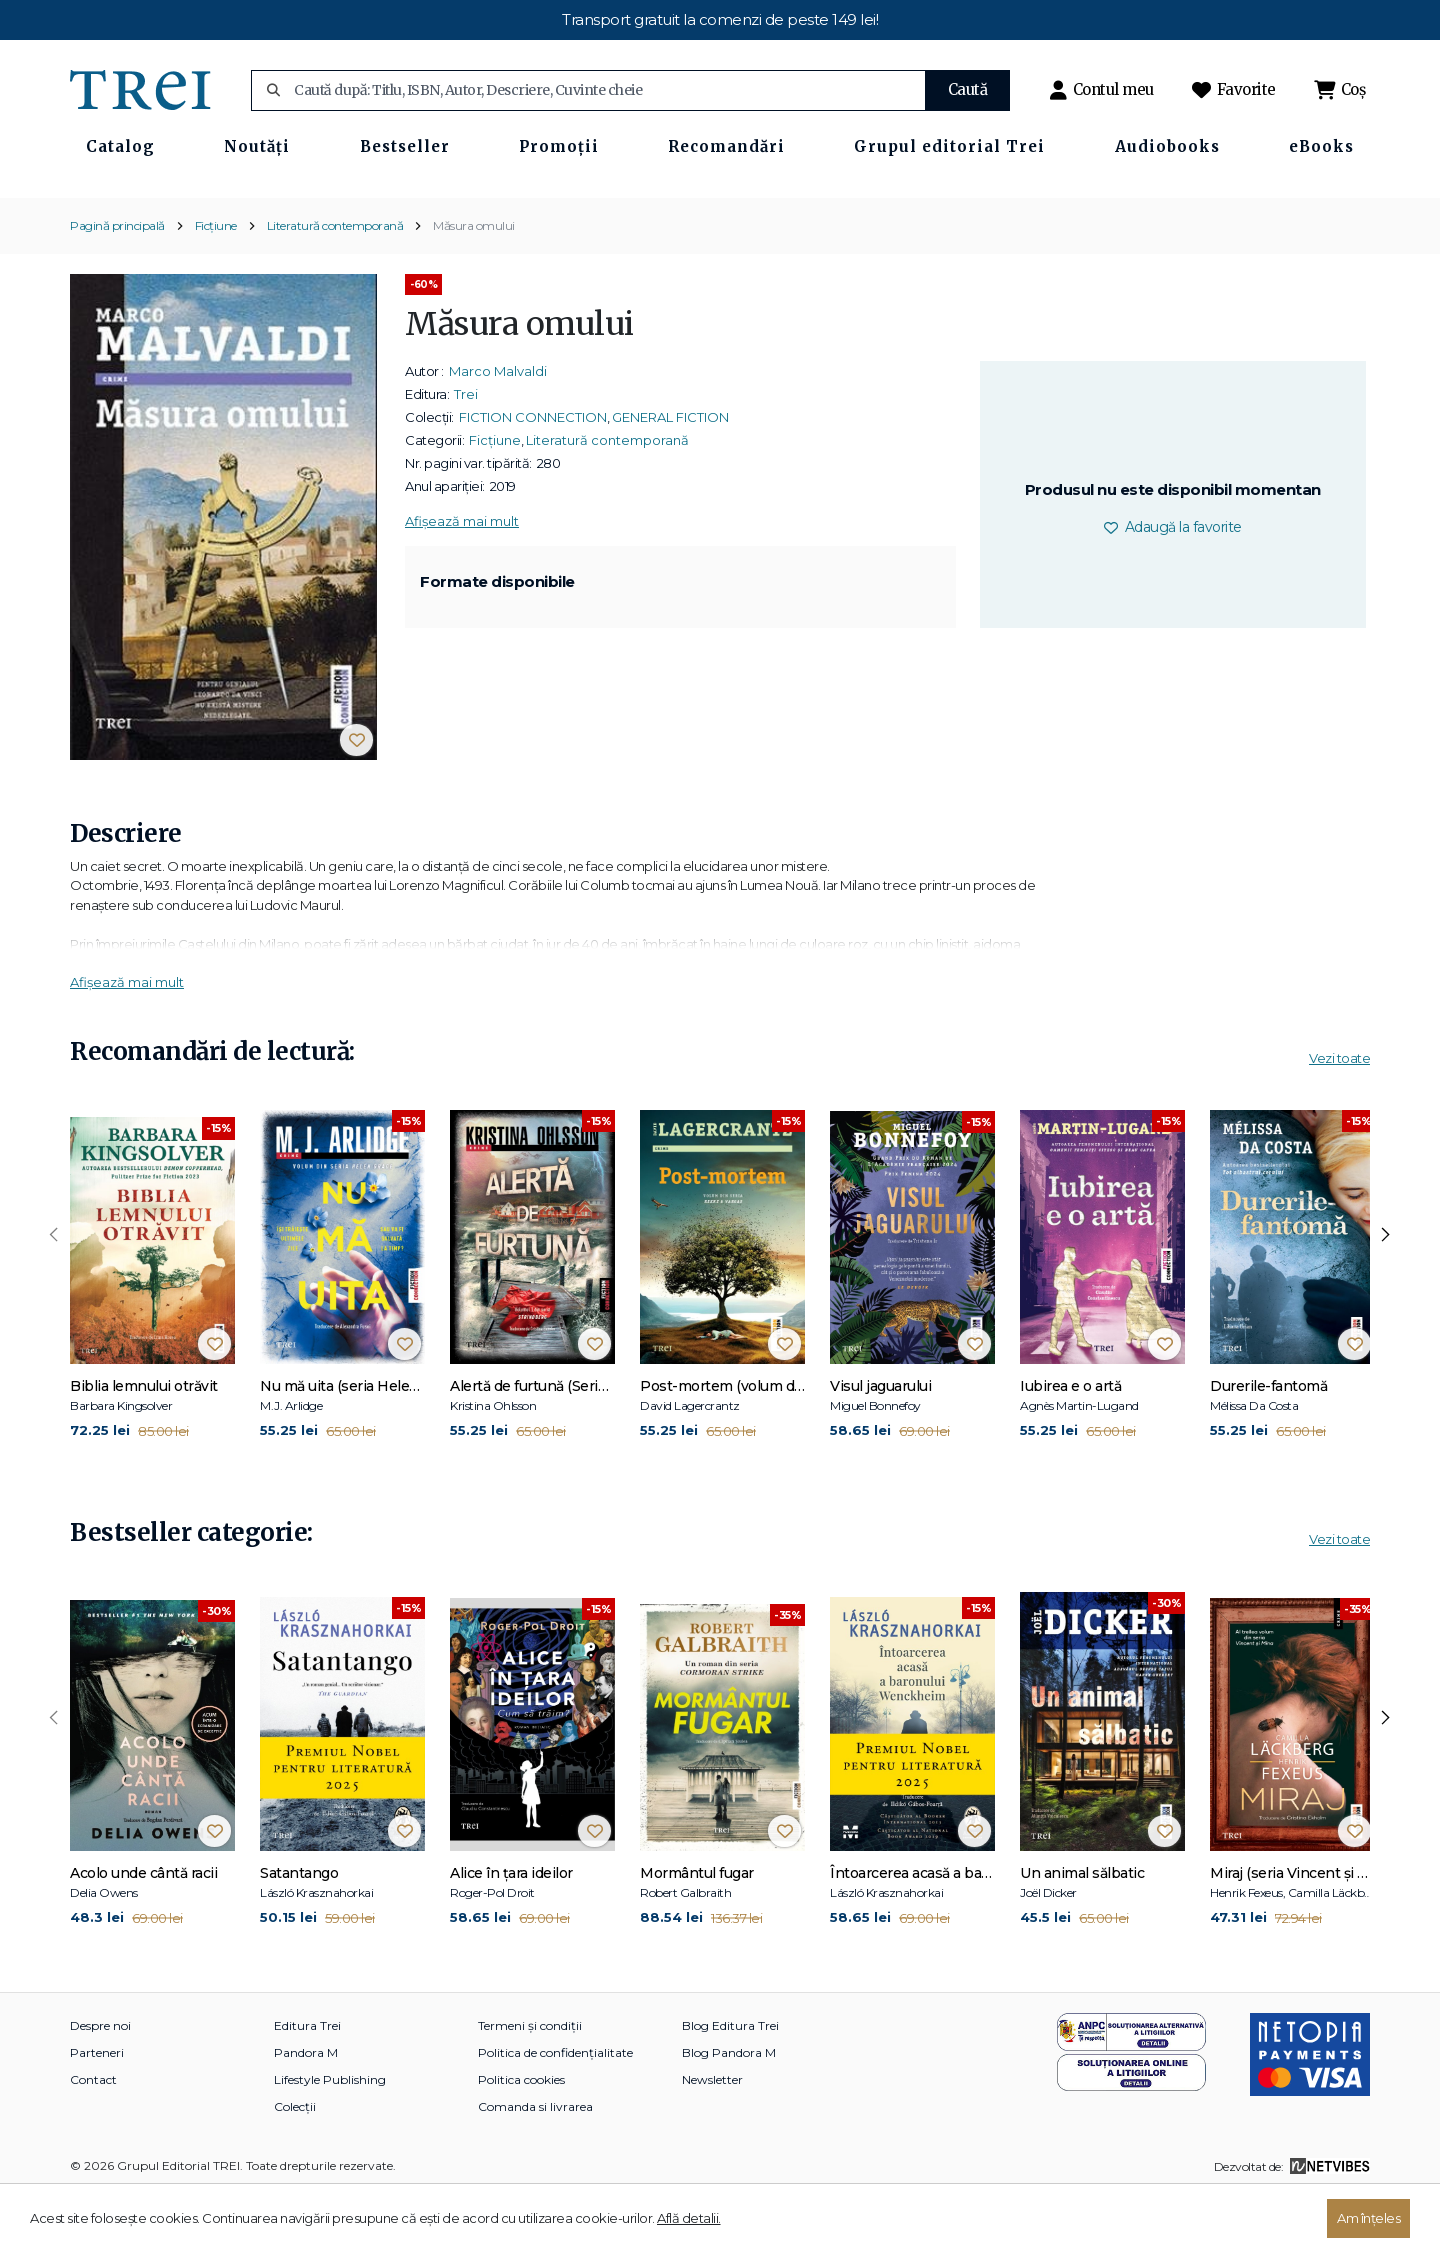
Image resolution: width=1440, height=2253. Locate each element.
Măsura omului (474, 283)
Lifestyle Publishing (330, 2138)
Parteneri (97, 2111)
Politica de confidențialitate (555, 2111)
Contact (93, 2138)
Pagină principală (117, 283)
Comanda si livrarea (535, 2165)
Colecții (295, 2165)
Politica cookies (521, 2138)
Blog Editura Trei (730, 2084)
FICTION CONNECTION (533, 475)
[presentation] (54, 1293)
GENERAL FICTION (670, 475)
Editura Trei (307, 2084)
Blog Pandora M (729, 2111)
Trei (466, 452)
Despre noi (100, 2084)
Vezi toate (1339, 1116)
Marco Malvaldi (498, 429)
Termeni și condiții (530, 2084)
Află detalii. (689, 2218)
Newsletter (712, 2138)
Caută (968, 89)
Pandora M (306, 2111)
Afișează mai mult (462, 579)
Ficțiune (216, 283)
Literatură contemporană (335, 283)
